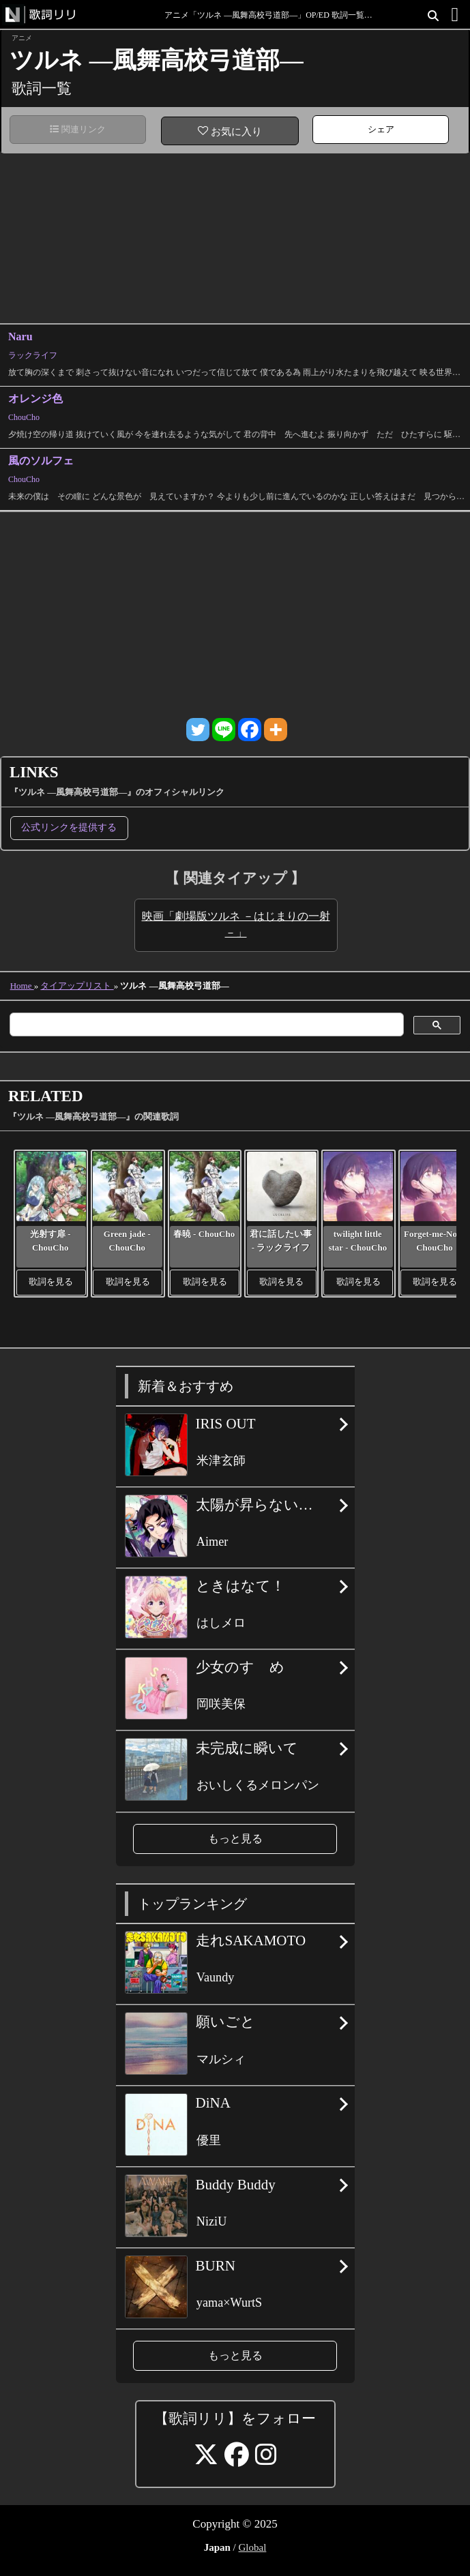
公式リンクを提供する (69, 827)
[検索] (205, 1025)
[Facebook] (249, 729)
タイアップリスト (76, 985)
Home (22, 985)
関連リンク (78, 129)
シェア (381, 129)
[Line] (223, 729)
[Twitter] (197, 729)
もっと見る (235, 1838)
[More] (275, 729)
